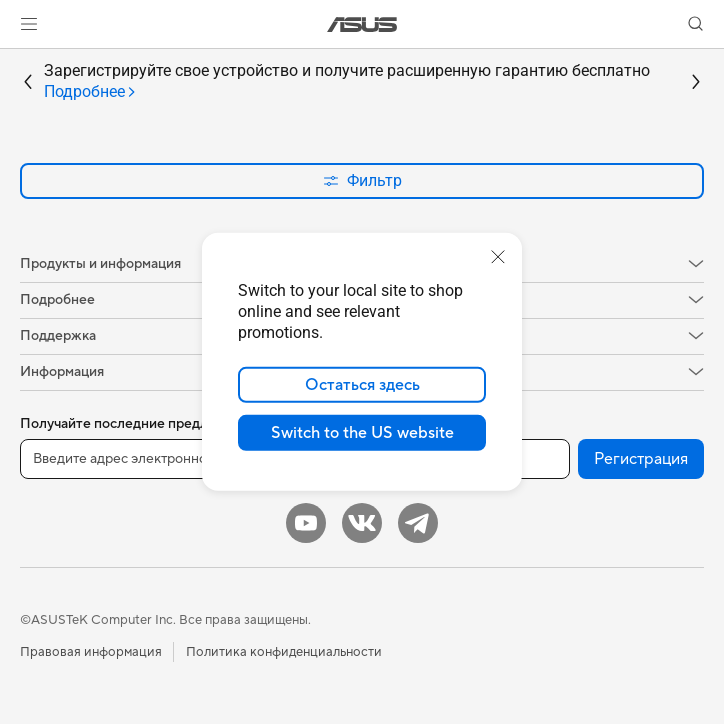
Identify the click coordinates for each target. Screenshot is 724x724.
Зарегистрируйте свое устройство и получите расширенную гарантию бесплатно (347, 82)
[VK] (362, 523)
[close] (498, 257)
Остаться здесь (362, 385)
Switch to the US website (362, 433)
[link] (362, 24)
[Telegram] (418, 523)
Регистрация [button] (641, 459)
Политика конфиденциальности (284, 652)
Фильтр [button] (362, 180)
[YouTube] (306, 523)
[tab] (90, 92)
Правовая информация (91, 652)
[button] (29, 24)
